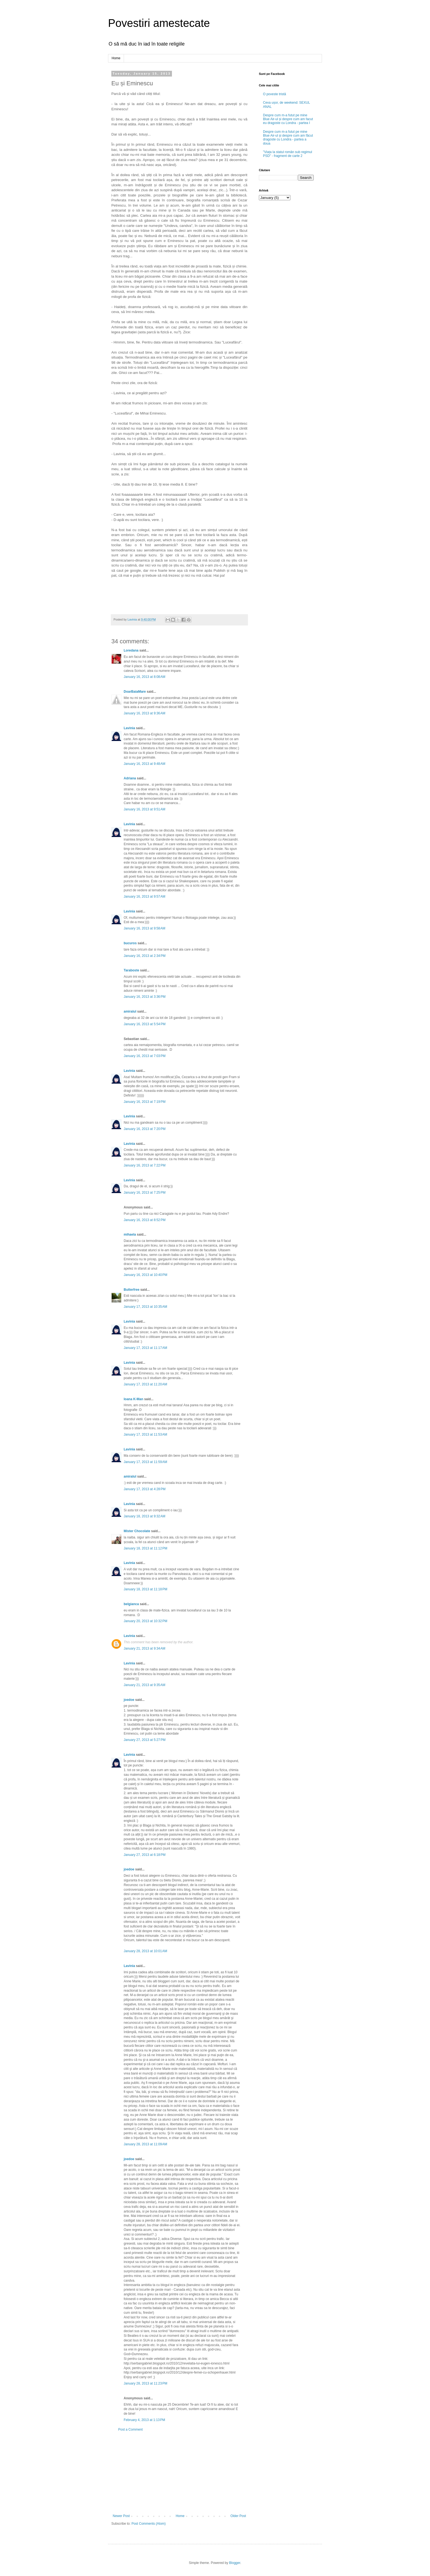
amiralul (130, 1011)
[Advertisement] (179, 2473)
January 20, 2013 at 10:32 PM (145, 1621)
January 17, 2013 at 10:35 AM (145, 1307)
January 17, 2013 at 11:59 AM (145, 1462)
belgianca (131, 1604)
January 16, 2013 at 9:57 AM (144, 896)
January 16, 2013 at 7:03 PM (144, 1056)
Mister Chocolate (137, 1531)
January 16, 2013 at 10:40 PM (145, 1275)
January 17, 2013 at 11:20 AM (145, 1384)
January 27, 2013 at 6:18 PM (144, 1855)
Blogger (234, 2563)
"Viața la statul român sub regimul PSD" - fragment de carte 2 (287, 154)
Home (116, 58)
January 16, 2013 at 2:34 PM (144, 956)
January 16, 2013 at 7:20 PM (144, 1129)
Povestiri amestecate (159, 23)
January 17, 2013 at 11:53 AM (145, 1434)
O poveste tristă (274, 94)
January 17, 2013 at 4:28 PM (144, 1489)
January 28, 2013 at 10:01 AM (145, 1951)
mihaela (130, 1234)
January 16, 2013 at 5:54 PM (144, 1024)
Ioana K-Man (133, 1399)
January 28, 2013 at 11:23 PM (145, 2383)
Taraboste (131, 970)
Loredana (131, 650)
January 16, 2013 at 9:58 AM (144, 928)
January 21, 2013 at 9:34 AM (144, 1648)
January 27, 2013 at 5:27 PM (144, 1740)
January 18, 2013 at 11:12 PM (145, 1548)
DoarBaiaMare (135, 692)
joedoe (129, 1700)
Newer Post (121, 2516)
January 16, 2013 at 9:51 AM (144, 809)
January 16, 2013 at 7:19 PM (144, 1102)
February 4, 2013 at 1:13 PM (144, 2420)
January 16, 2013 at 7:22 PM (144, 1165)
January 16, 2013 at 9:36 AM (144, 713)
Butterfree (131, 1290)
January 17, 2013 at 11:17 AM (145, 1348)
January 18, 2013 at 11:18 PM (145, 1589)
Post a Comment (130, 2429)
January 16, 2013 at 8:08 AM (144, 677)
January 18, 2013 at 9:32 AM (144, 1516)
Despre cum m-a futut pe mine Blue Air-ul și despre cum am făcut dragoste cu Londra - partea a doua (288, 137)
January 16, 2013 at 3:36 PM (144, 997)
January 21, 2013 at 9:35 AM (144, 1685)
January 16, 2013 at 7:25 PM (144, 1192)
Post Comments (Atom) (148, 2524)
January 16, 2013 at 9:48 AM (144, 764)
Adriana (130, 778)
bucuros (130, 943)
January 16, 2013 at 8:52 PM (144, 1220)
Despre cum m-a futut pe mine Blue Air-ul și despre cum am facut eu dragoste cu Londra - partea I (288, 119)
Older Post (238, 2516)
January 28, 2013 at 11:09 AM (145, 2144)
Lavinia (129, 728)
